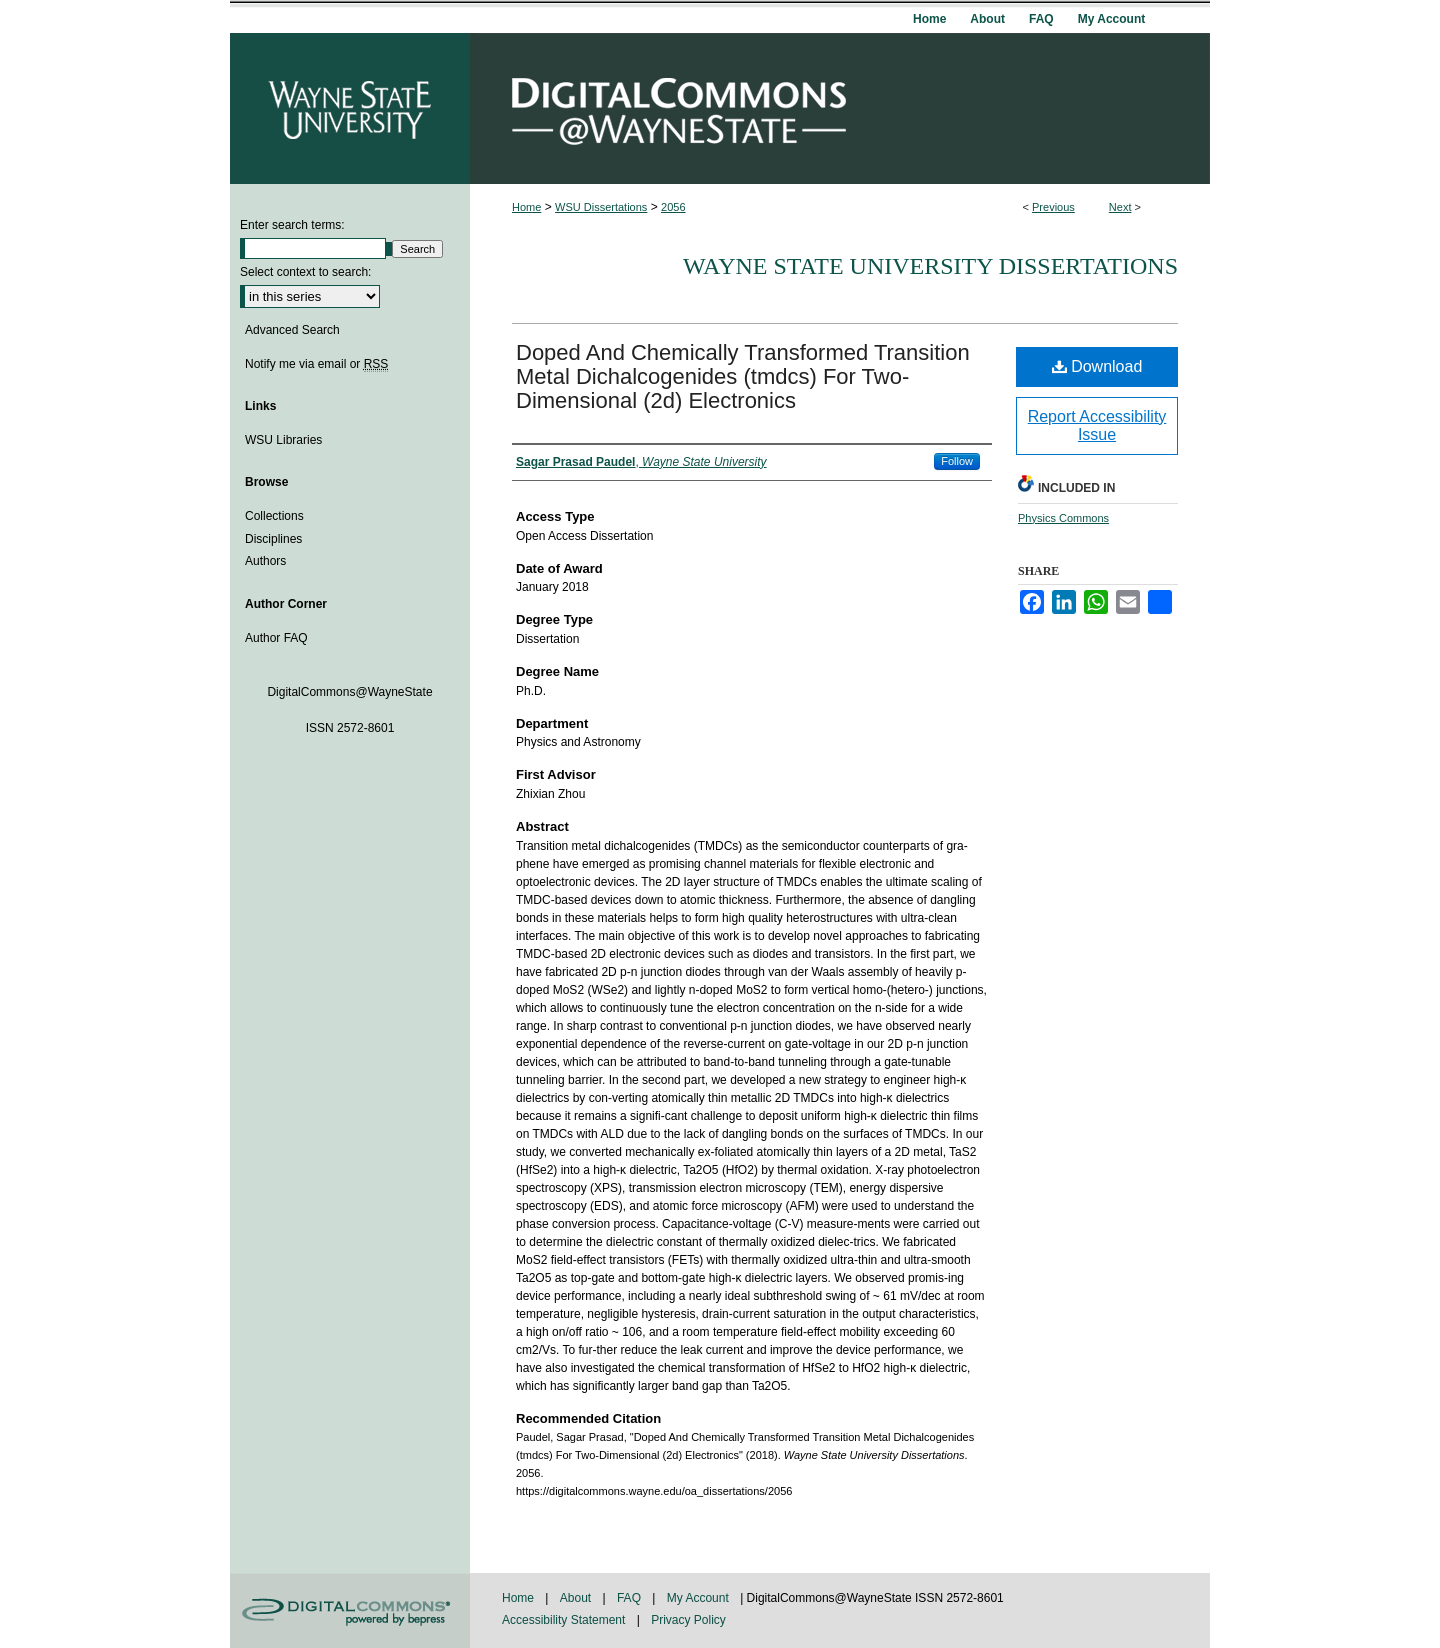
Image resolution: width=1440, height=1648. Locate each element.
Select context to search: (305, 272)
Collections (274, 516)
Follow (957, 461)
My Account (699, 1598)
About (577, 1598)
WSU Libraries (283, 440)
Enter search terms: (292, 225)
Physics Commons (1063, 518)
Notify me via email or (316, 364)
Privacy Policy (688, 1620)
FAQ (630, 1598)
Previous (1053, 207)
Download (1097, 366)
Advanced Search (292, 330)
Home (526, 207)
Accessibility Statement (565, 1620)
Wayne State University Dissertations (930, 266)
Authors (265, 561)
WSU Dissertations (601, 207)
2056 (673, 207)
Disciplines (273, 539)
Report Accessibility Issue (1097, 425)
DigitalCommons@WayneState (840, 108)
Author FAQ (276, 638)
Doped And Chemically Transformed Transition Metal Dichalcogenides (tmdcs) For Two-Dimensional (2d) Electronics (743, 376)
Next (1120, 207)
